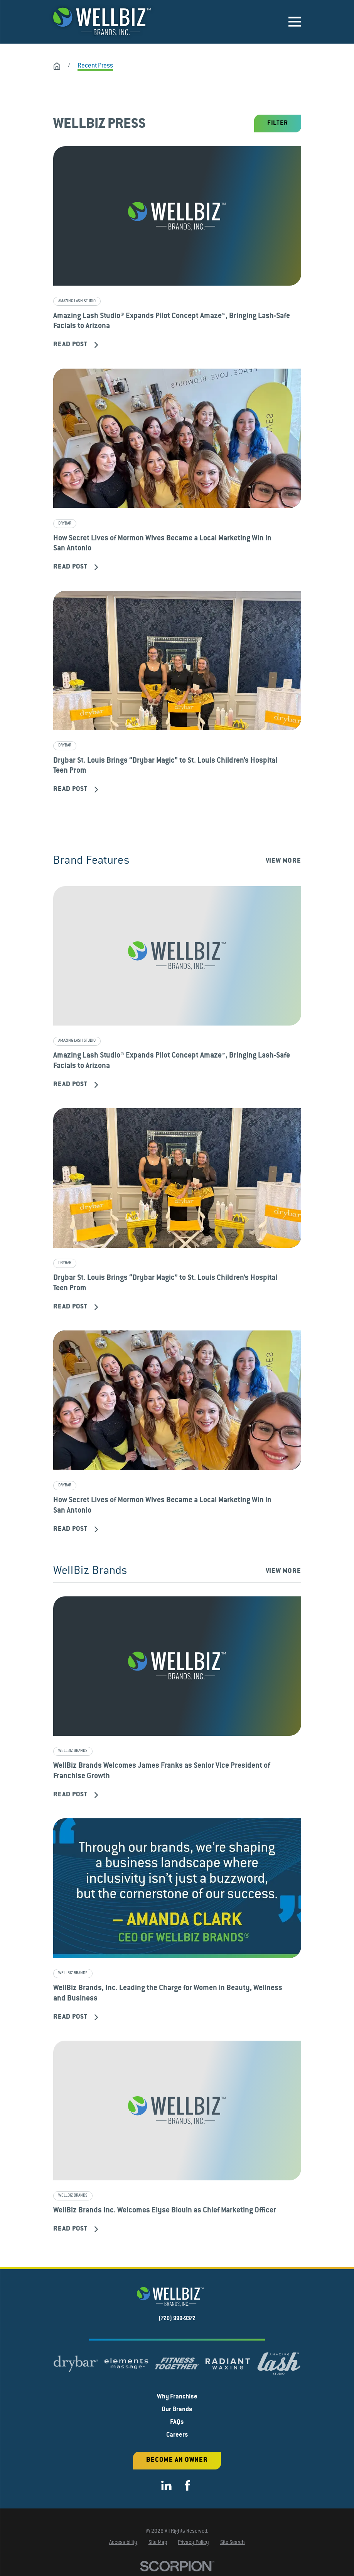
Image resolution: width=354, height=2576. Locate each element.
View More (283, 861)
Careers (177, 2436)
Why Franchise (177, 2398)
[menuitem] (123, 2544)
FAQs (177, 2423)
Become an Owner (176, 2461)
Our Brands (177, 2410)
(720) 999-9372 (177, 2319)
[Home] (102, 21)
